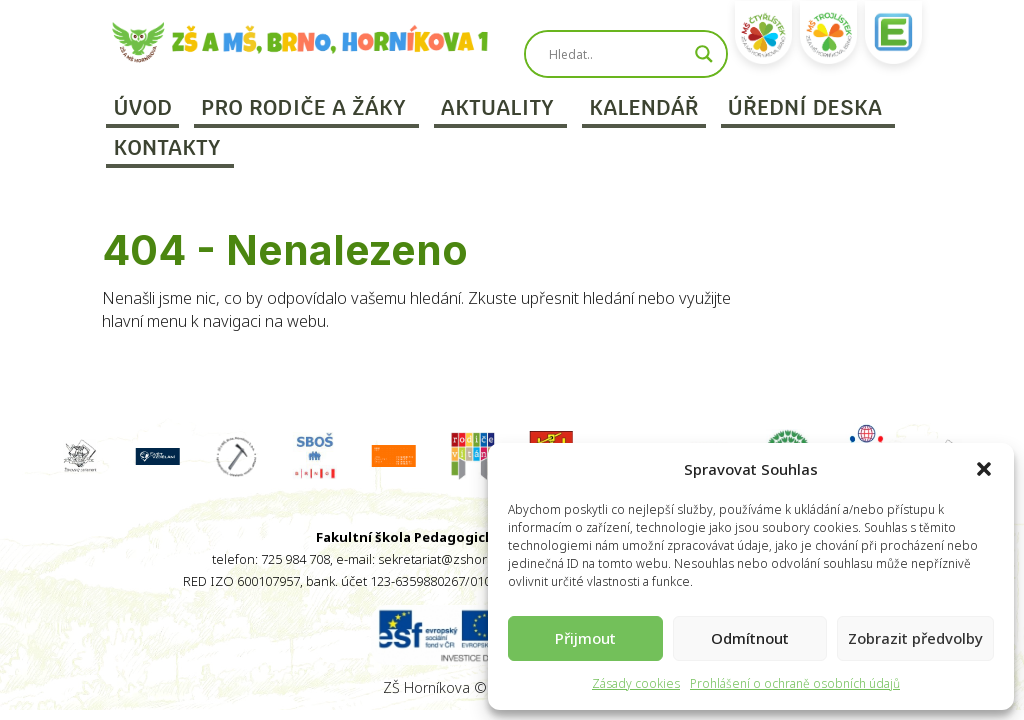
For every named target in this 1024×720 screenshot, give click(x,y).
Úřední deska (805, 107)
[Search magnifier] (704, 54)
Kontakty (167, 147)
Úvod (142, 107)
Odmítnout (750, 638)
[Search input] (617, 54)
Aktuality (497, 107)
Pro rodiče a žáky (303, 107)
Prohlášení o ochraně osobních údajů (795, 683)
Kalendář (644, 107)
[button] (984, 469)
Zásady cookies (636, 683)
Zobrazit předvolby (915, 638)
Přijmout (585, 638)
